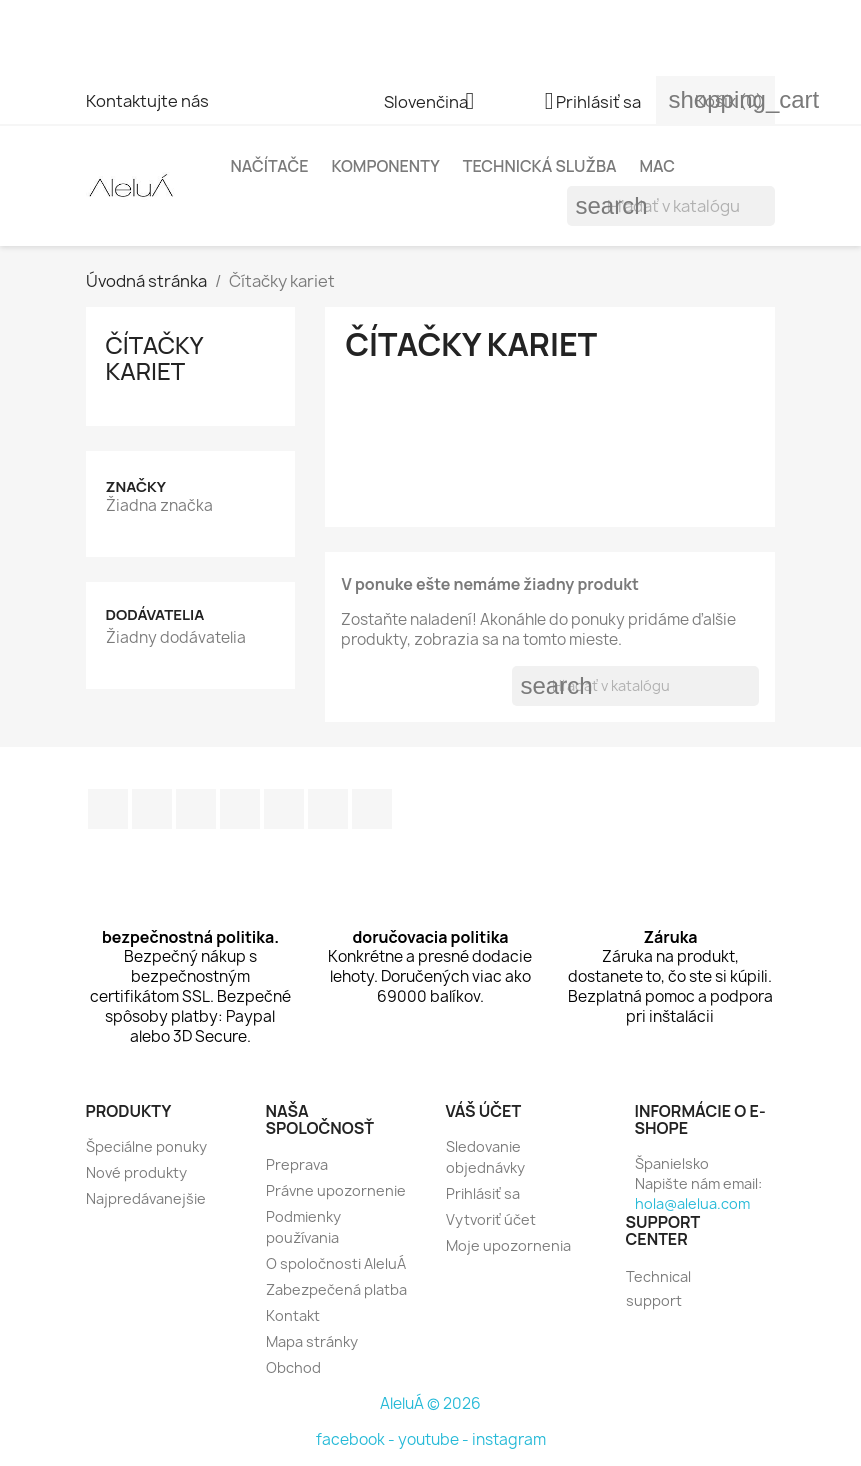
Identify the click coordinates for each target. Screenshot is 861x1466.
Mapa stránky (312, 1341)
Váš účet (484, 1111)
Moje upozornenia (508, 1245)
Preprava (297, 1164)
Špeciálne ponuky (146, 1146)
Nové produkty (136, 1172)
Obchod (293, 1367)
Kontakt (293, 1315)
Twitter (152, 809)
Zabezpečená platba (336, 1289)
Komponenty (385, 166)
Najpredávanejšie (146, 1198)
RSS (196, 809)
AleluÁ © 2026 (430, 1403)
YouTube (240, 809)
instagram (509, 1439)
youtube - (435, 1439)
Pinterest (284, 809)
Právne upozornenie (336, 1190)
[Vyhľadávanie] (671, 206)
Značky (136, 486)
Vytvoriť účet (491, 1219)
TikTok (372, 809)
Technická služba (540, 166)
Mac (657, 166)
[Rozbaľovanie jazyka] (436, 103)
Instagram (328, 809)
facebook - (357, 1439)
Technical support (658, 1288)
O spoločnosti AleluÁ (336, 1263)
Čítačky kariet (154, 357)
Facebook (108, 809)
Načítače (270, 166)
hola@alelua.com (692, 1203)
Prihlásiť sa (483, 1193)
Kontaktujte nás (147, 101)
